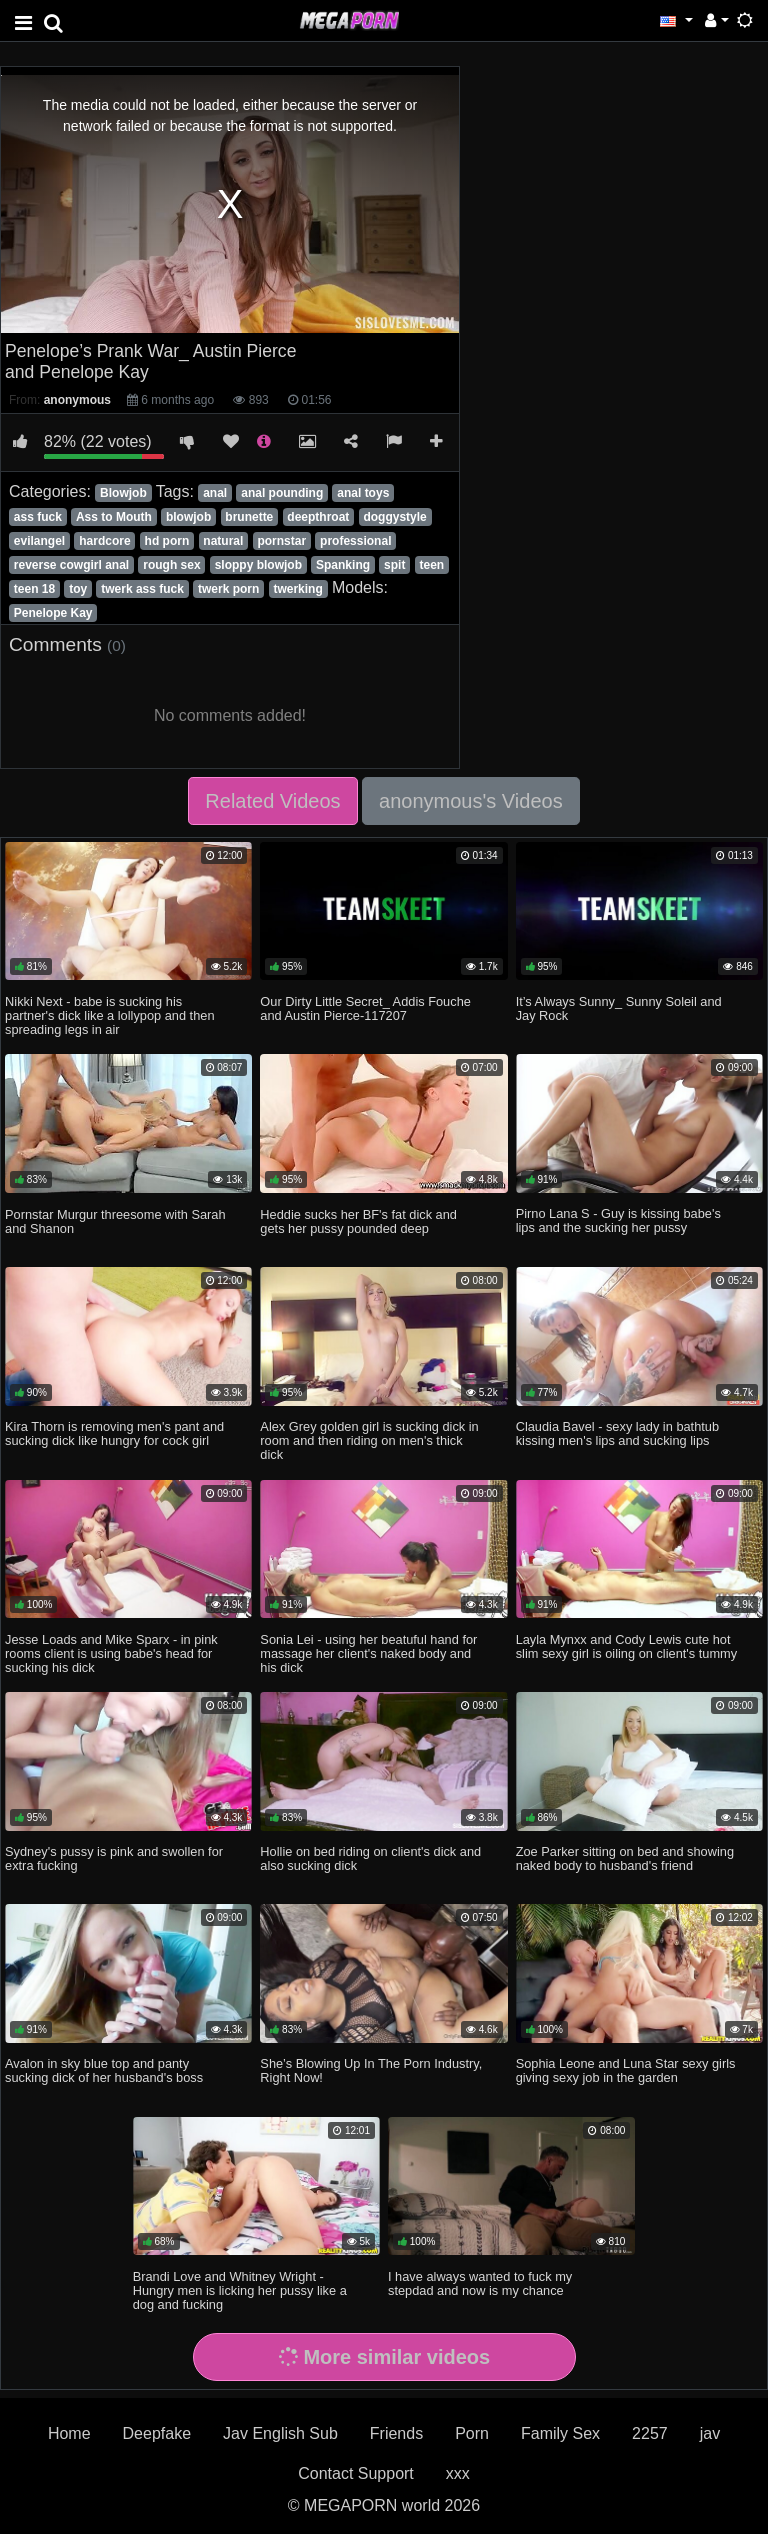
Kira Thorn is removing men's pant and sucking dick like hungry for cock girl (114, 1433)
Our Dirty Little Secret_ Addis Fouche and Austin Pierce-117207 (365, 1008)
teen (431, 565)
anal (215, 493)
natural (223, 541)
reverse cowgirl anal (71, 565)
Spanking (343, 565)
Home (69, 2433)
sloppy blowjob (258, 565)
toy (78, 589)
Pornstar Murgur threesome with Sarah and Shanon (115, 1221)
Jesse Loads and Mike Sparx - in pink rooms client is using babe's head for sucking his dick (111, 1653)
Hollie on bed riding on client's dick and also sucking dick (370, 1858)
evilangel (39, 541)
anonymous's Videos (471, 801)
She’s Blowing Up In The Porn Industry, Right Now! (371, 2070)
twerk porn (228, 589)
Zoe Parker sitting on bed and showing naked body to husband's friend (625, 1858)
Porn (472, 2433)
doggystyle (394, 517)
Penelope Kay (53, 613)
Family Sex (560, 2433)
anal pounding (282, 493)
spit (394, 565)
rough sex (171, 565)
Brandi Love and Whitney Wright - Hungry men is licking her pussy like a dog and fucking (240, 2290)
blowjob (188, 517)
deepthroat (318, 517)
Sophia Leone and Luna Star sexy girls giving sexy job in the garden (626, 2070)
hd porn (167, 541)
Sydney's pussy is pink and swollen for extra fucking (114, 1858)
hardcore (104, 541)
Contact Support (356, 2473)
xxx (458, 2473)
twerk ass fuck (142, 589)
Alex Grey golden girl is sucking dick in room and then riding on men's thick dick (369, 1440)
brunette (249, 517)
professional (355, 541)
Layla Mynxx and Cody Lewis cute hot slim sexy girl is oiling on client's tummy (626, 1646)
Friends (396, 2433)
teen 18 (34, 589)
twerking (297, 589)
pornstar (281, 541)
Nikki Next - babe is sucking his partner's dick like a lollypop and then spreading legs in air (109, 1015)
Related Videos (272, 801)
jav (710, 2433)
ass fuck (38, 517)
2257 (650, 2433)
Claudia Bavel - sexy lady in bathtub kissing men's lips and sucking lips (617, 1433)
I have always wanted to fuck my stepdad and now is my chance (480, 2283)
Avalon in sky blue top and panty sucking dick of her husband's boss (104, 2070)
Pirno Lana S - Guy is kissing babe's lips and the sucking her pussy (618, 1220)
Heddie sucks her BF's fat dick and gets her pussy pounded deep (358, 1221)
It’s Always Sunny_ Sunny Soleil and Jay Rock (619, 1008)
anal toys (363, 493)
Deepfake (157, 2433)
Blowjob (123, 493)
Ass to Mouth (114, 517)
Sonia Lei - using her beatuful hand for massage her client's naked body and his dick (368, 1653)
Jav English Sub (280, 2433)
